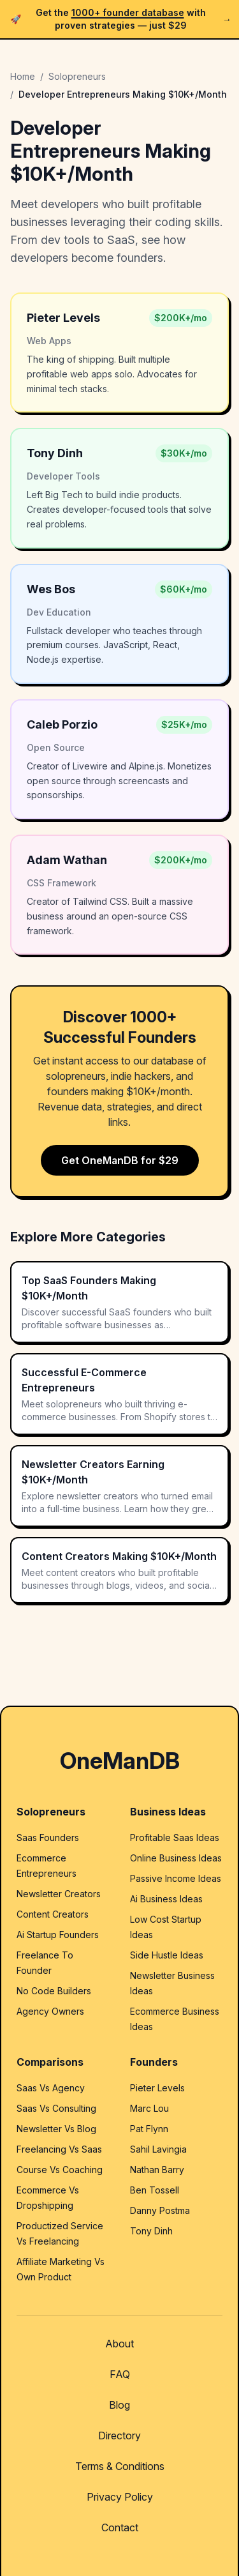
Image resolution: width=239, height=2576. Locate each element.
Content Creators (53, 1914)
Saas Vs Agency (51, 2087)
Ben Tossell (154, 2190)
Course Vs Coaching (60, 2169)
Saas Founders (48, 1837)
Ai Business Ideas (166, 1898)
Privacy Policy (120, 2496)
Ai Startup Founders (58, 1934)
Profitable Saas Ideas (174, 1837)
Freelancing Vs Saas (59, 2149)
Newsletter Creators (59, 1893)
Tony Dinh (151, 2230)
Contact (119, 2527)
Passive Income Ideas (175, 1878)
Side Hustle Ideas (166, 1955)
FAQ (120, 2374)
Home (22, 76)
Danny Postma (160, 2210)
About (119, 2343)
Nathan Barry (157, 2169)
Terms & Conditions (119, 2466)
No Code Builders (54, 1990)
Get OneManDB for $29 (119, 1160)
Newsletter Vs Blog (56, 2128)
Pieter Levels (157, 2087)
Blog (119, 2404)
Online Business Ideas (176, 1857)
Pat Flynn (149, 2128)
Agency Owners (50, 2011)
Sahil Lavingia (158, 2149)
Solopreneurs (77, 76)
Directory (119, 2435)
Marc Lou (149, 2108)
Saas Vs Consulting (56, 2108)
